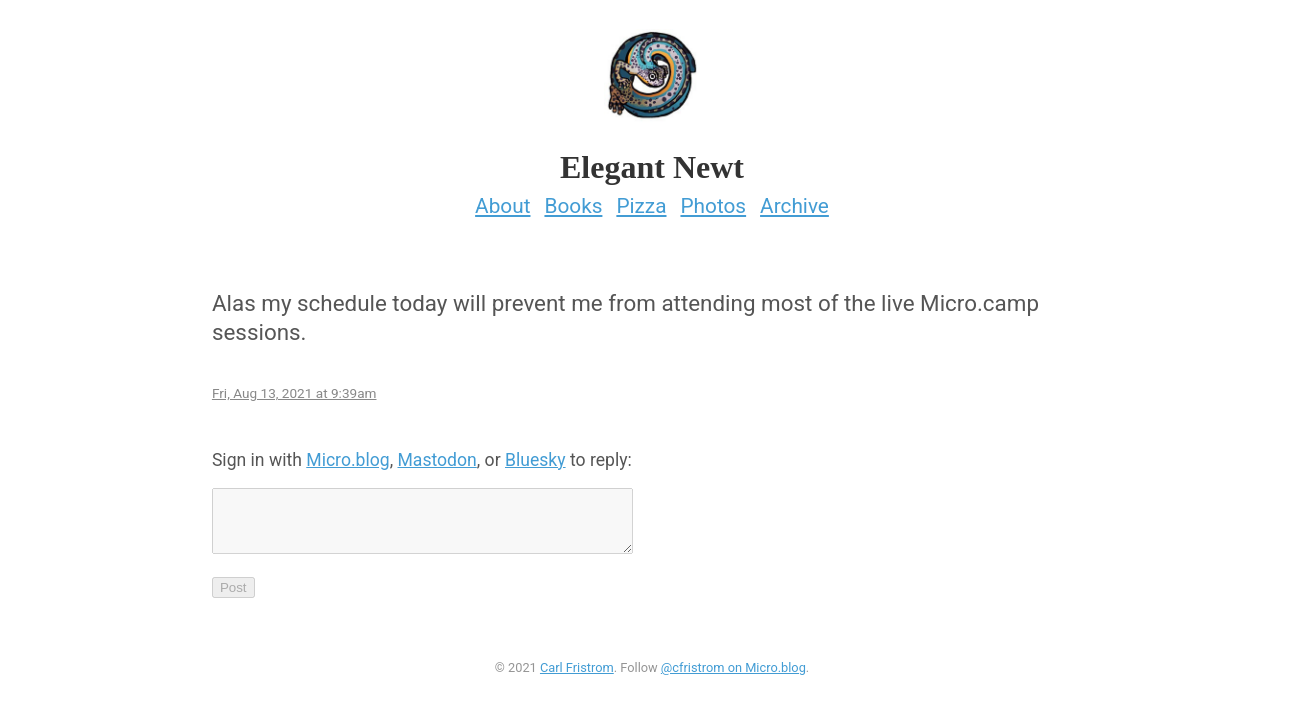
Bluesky (535, 454)
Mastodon (436, 454)
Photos (713, 200)
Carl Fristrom (577, 673)
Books (573, 200)
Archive (794, 200)
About (502, 200)
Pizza (641, 200)
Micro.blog (347, 454)
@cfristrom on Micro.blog (733, 673)
